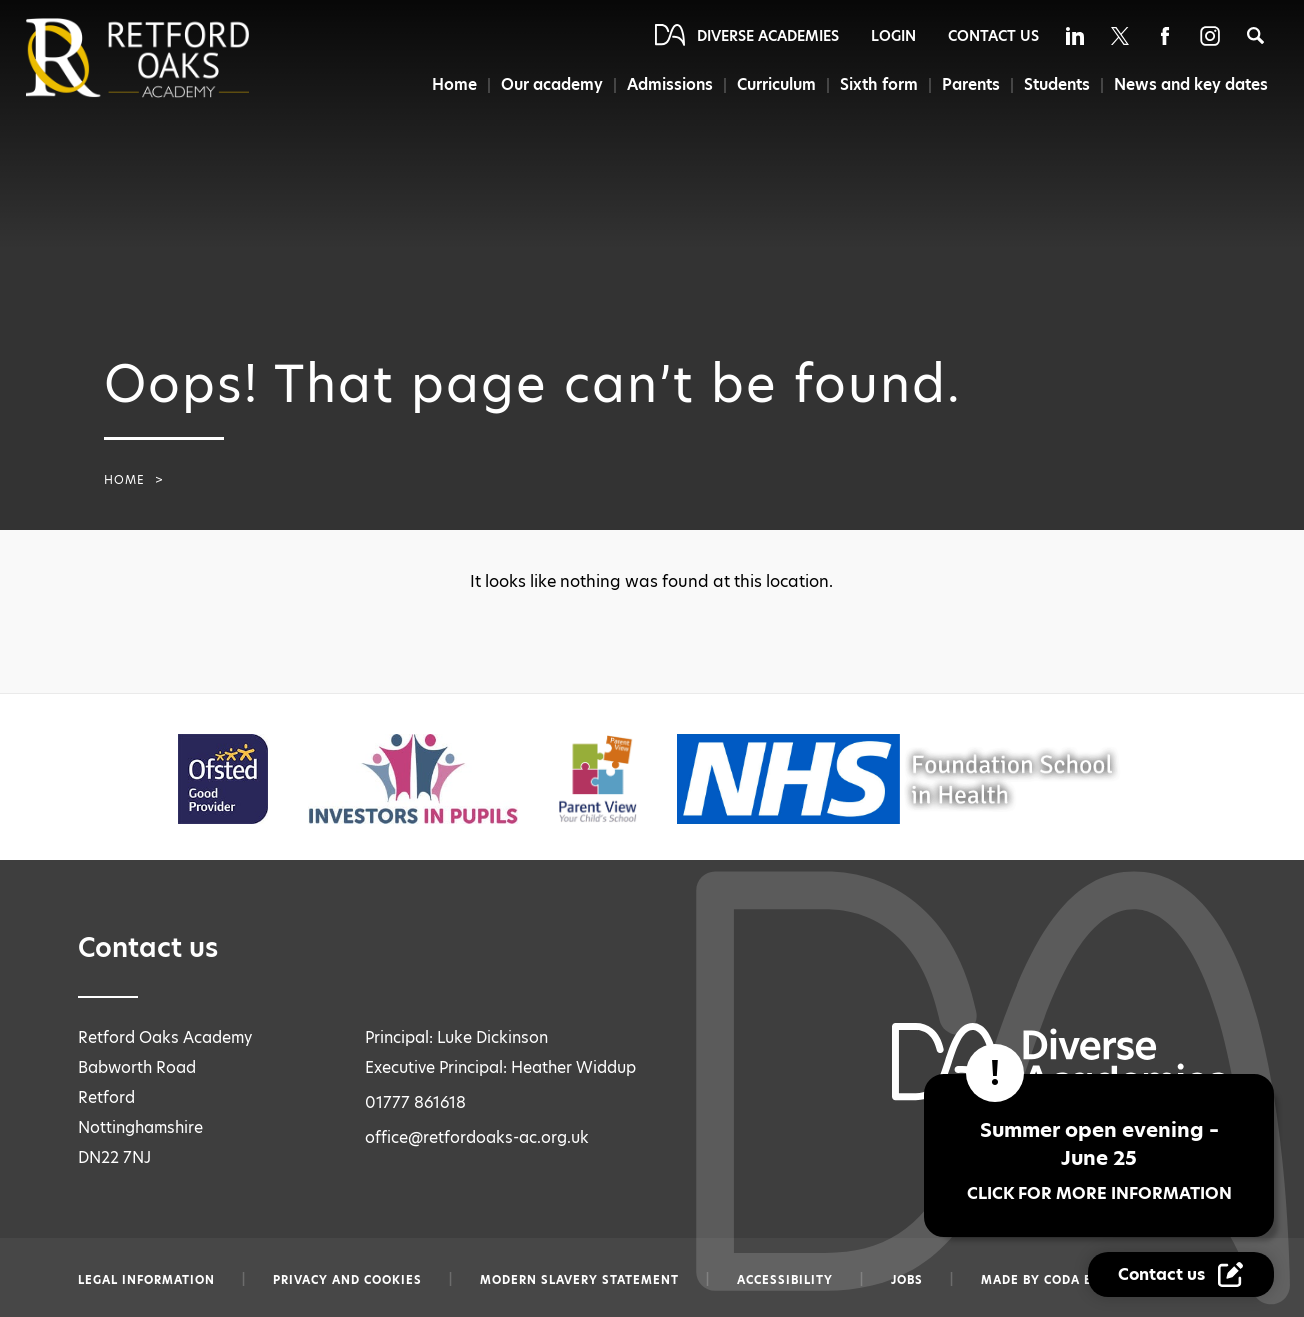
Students (1057, 84)
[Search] (1255, 35)
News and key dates (1191, 84)
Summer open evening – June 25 (1099, 1160)
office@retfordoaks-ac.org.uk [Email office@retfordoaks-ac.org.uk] (477, 1137)
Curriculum (776, 84)
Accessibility (785, 1280)
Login (893, 36)
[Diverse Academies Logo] (171, 58)
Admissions (670, 84)
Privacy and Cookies (347, 1280)
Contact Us (993, 36)
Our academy (552, 84)
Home (454, 84)
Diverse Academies (768, 36)
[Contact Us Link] (1181, 1274)
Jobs (907, 1280)
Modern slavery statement (579, 1280)
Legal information (146, 1280)
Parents (971, 84)
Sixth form (879, 84)
